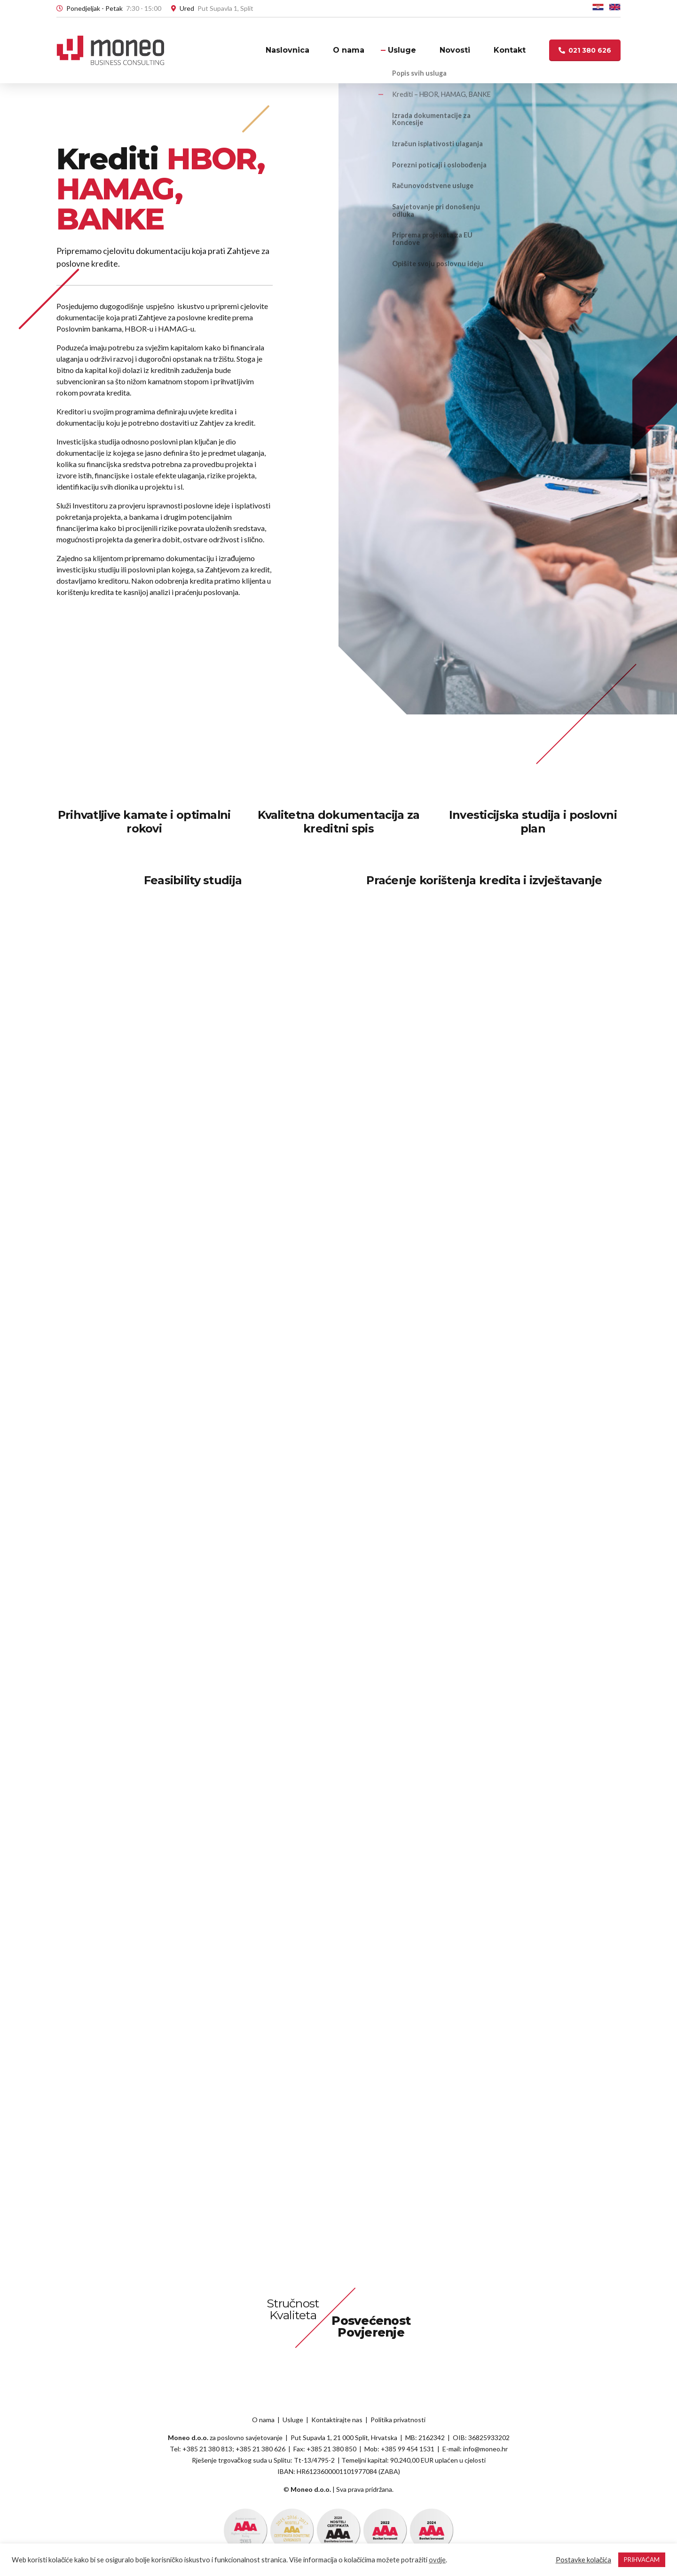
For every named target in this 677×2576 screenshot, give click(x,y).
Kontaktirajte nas (336, 2420)
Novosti (455, 50)
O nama (348, 50)
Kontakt (510, 50)
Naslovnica (287, 50)
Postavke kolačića (583, 2560)
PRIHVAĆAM (642, 2559)
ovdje (437, 2560)
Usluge (402, 50)
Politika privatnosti (397, 2420)
